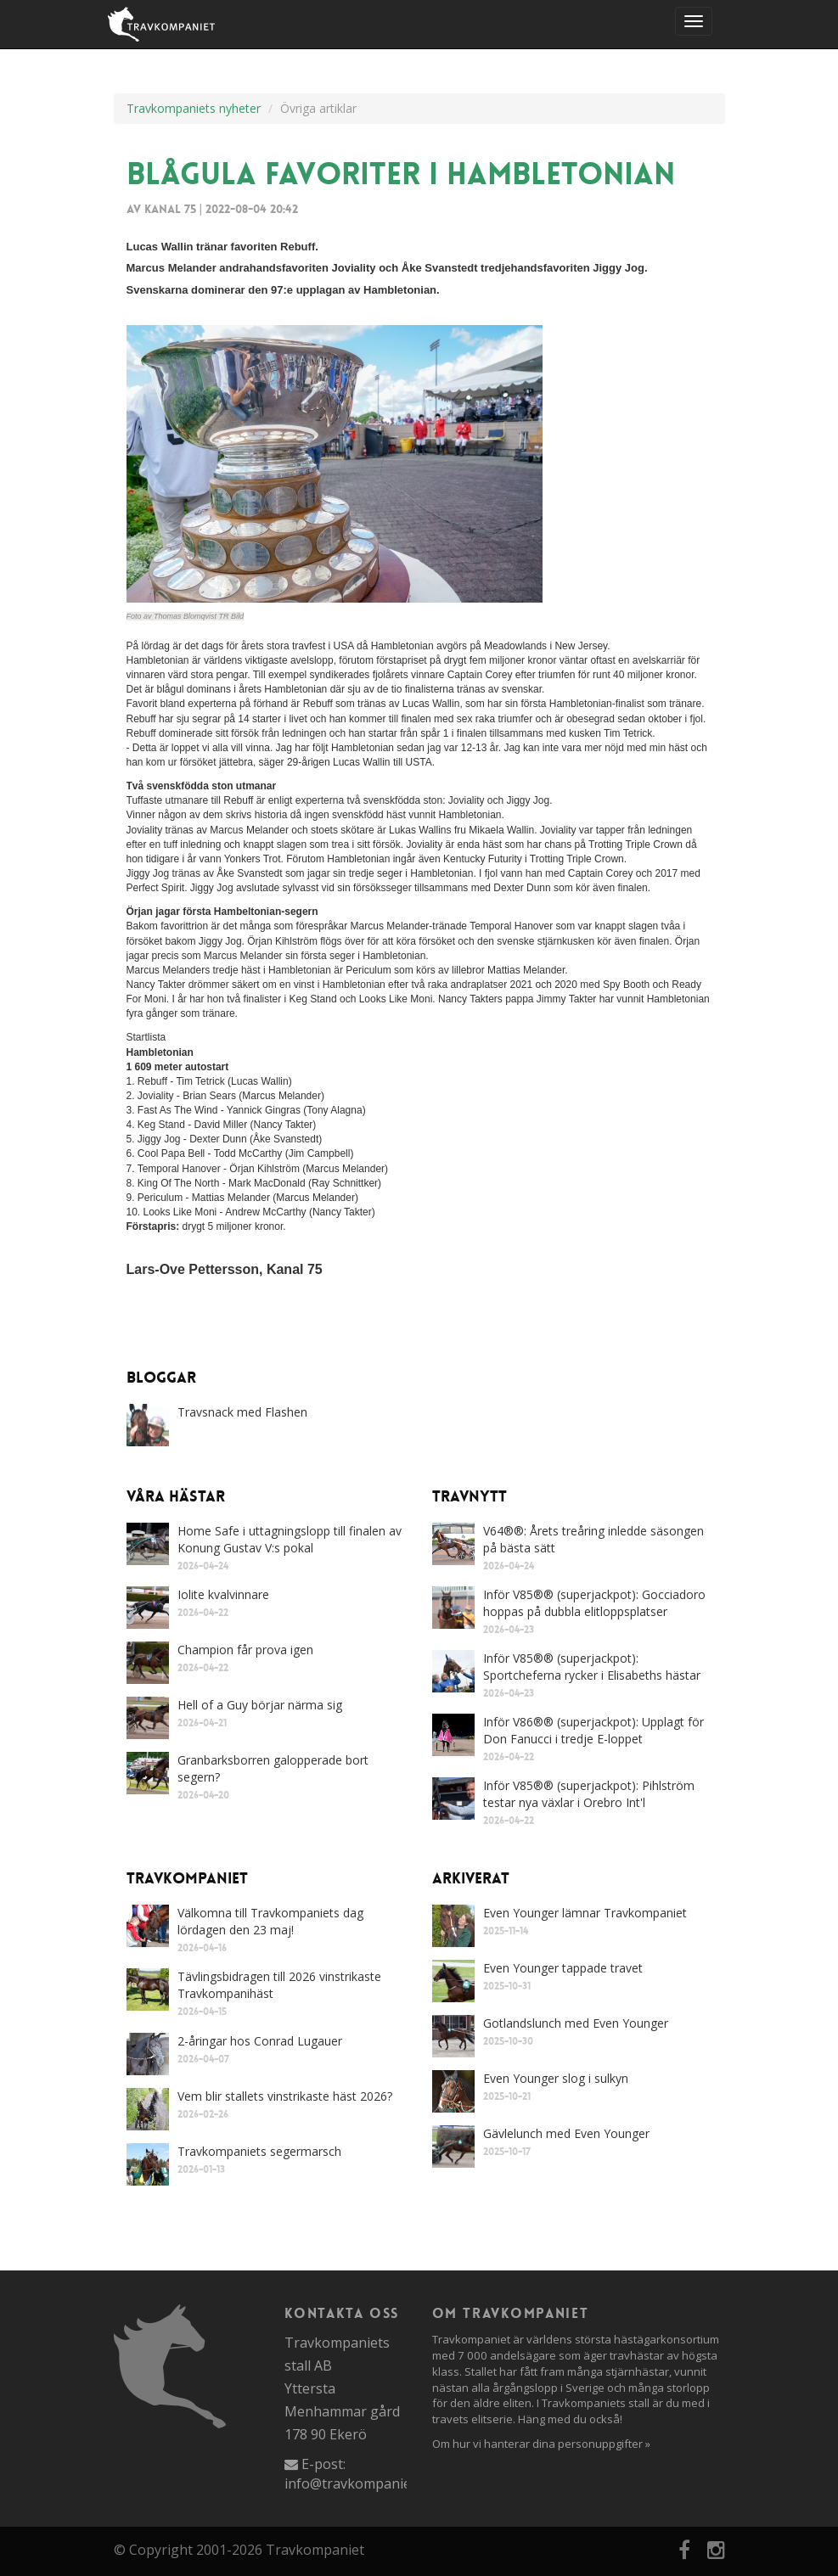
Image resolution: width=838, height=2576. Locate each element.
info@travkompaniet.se (358, 2483)
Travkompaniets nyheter (194, 108)
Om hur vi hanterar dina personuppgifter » (541, 2443)
